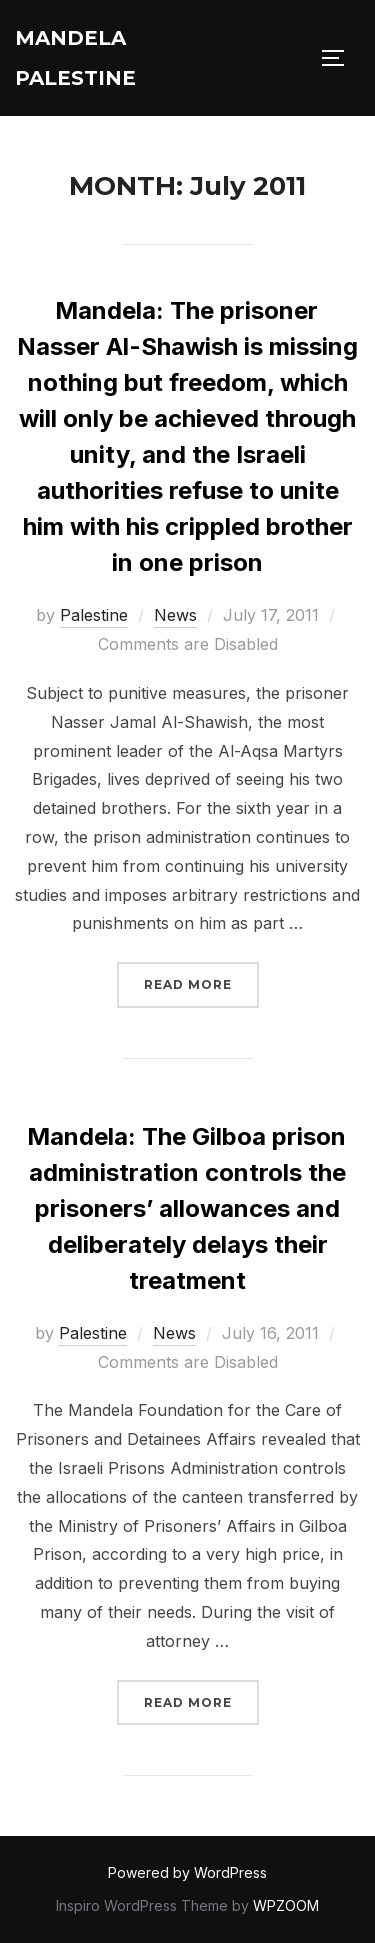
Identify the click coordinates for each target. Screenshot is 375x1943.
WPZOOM (286, 1905)
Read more (201, 982)
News (175, 615)
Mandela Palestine (75, 58)
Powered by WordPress (187, 1872)
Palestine (94, 615)
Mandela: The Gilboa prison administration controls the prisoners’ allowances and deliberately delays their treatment (186, 1208)
